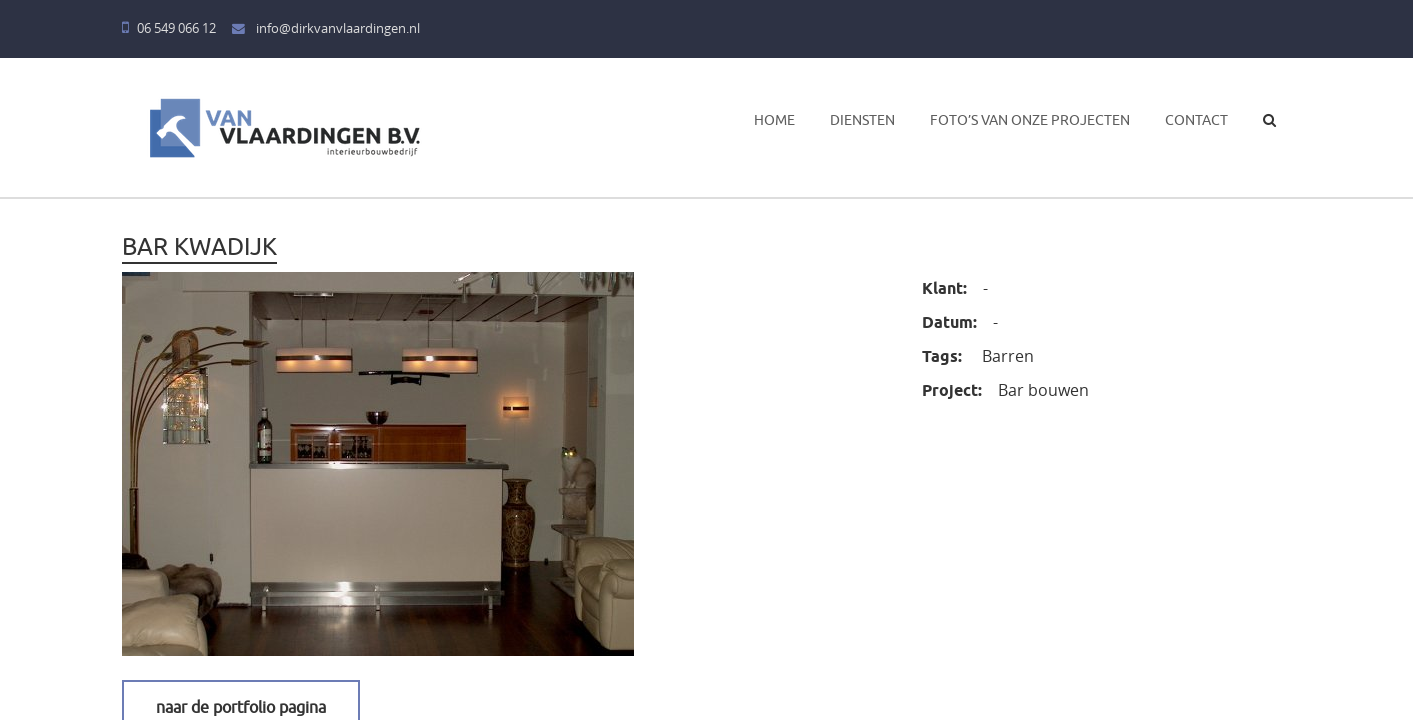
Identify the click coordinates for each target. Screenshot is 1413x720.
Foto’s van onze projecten (1030, 120)
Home (774, 120)
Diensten (862, 120)
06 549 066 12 (169, 28)
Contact (1196, 120)
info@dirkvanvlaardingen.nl (326, 28)
